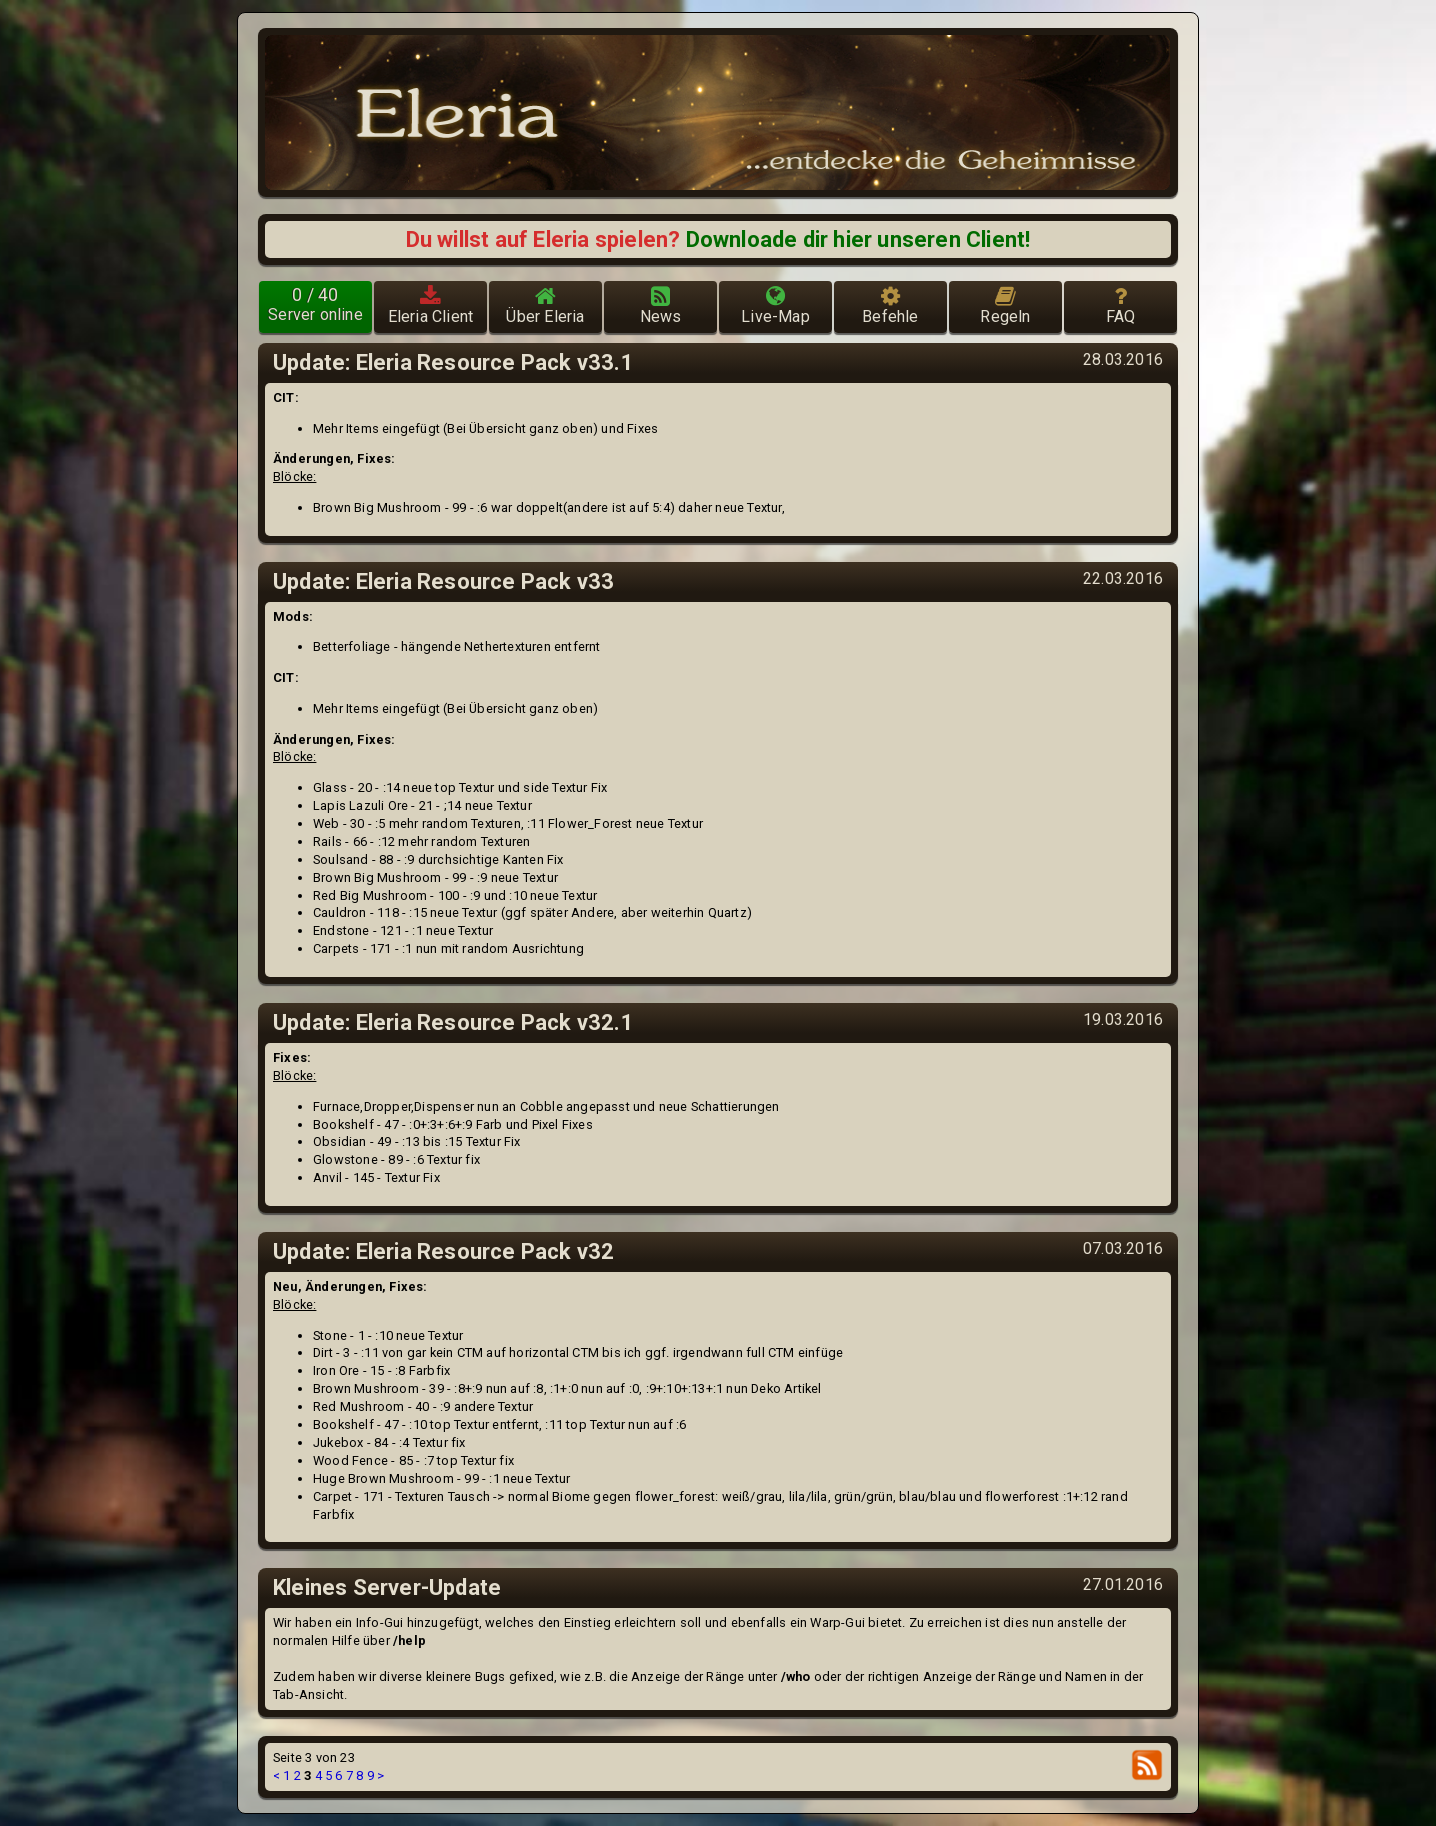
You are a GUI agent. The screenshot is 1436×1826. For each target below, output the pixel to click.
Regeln (1005, 304)
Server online (315, 304)
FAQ (1121, 304)
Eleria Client (431, 304)
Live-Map (775, 304)
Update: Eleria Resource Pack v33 (443, 581)
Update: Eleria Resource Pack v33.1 (453, 362)
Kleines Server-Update (387, 1587)
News (661, 304)
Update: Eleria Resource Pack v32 (443, 1251)
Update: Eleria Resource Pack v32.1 (453, 1022)
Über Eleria (545, 304)
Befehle (890, 304)
